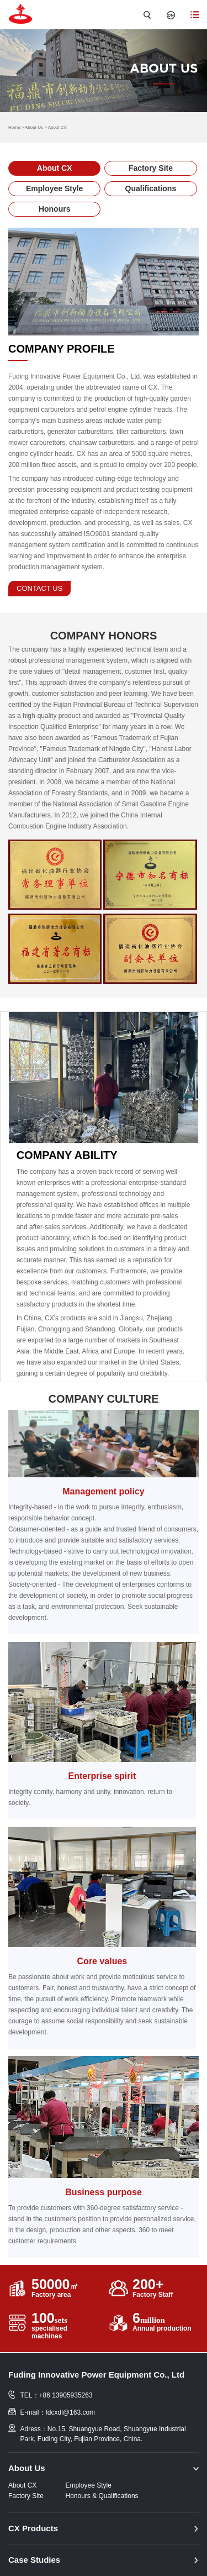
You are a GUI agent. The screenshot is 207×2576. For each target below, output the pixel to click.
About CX (57, 127)
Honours (55, 208)
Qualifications (151, 188)
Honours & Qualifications (102, 2496)
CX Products (33, 2528)
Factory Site (151, 168)
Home (14, 127)
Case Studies (34, 2559)
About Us (34, 127)
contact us (39, 588)
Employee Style (54, 188)
